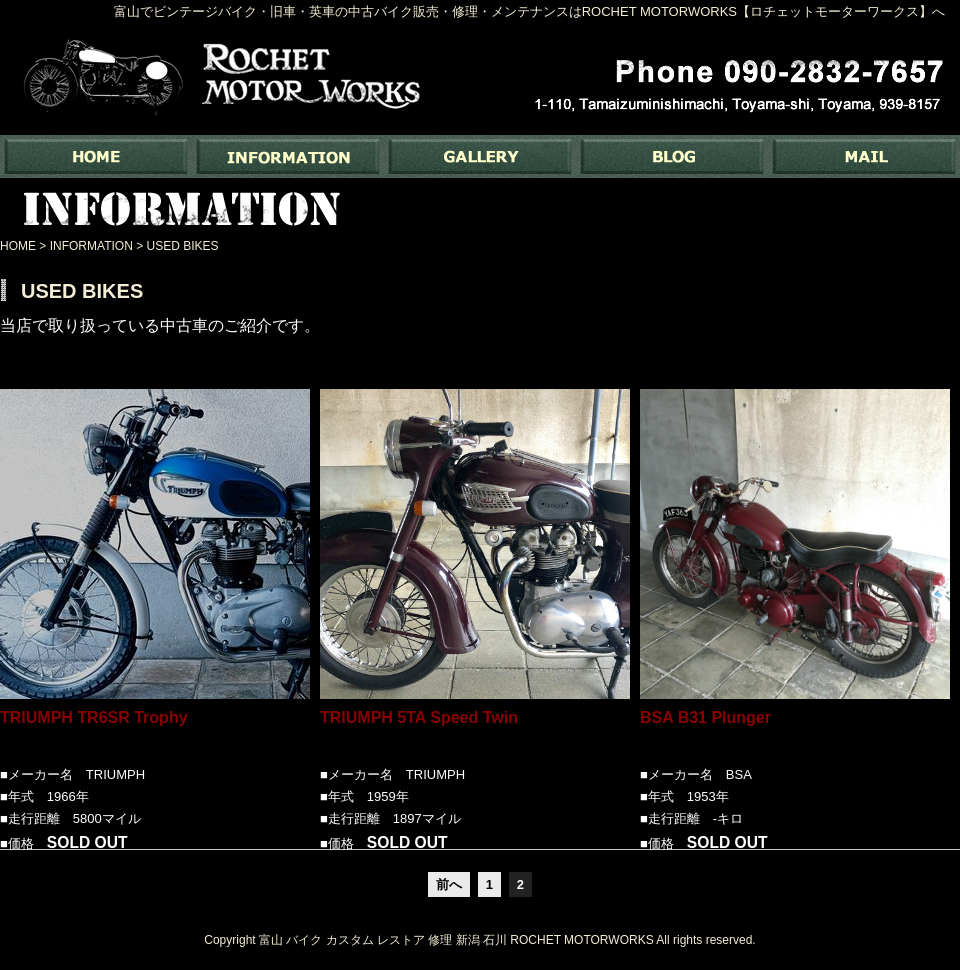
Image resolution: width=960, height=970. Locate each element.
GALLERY (480, 156)
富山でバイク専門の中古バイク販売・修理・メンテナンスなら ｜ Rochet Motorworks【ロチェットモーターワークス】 (96, 156)
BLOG (672, 156)
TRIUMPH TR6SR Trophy (94, 731)
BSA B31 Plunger (705, 731)
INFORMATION (288, 156)
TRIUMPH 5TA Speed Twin (419, 731)
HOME (18, 246)
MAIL (864, 156)
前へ (449, 884)
